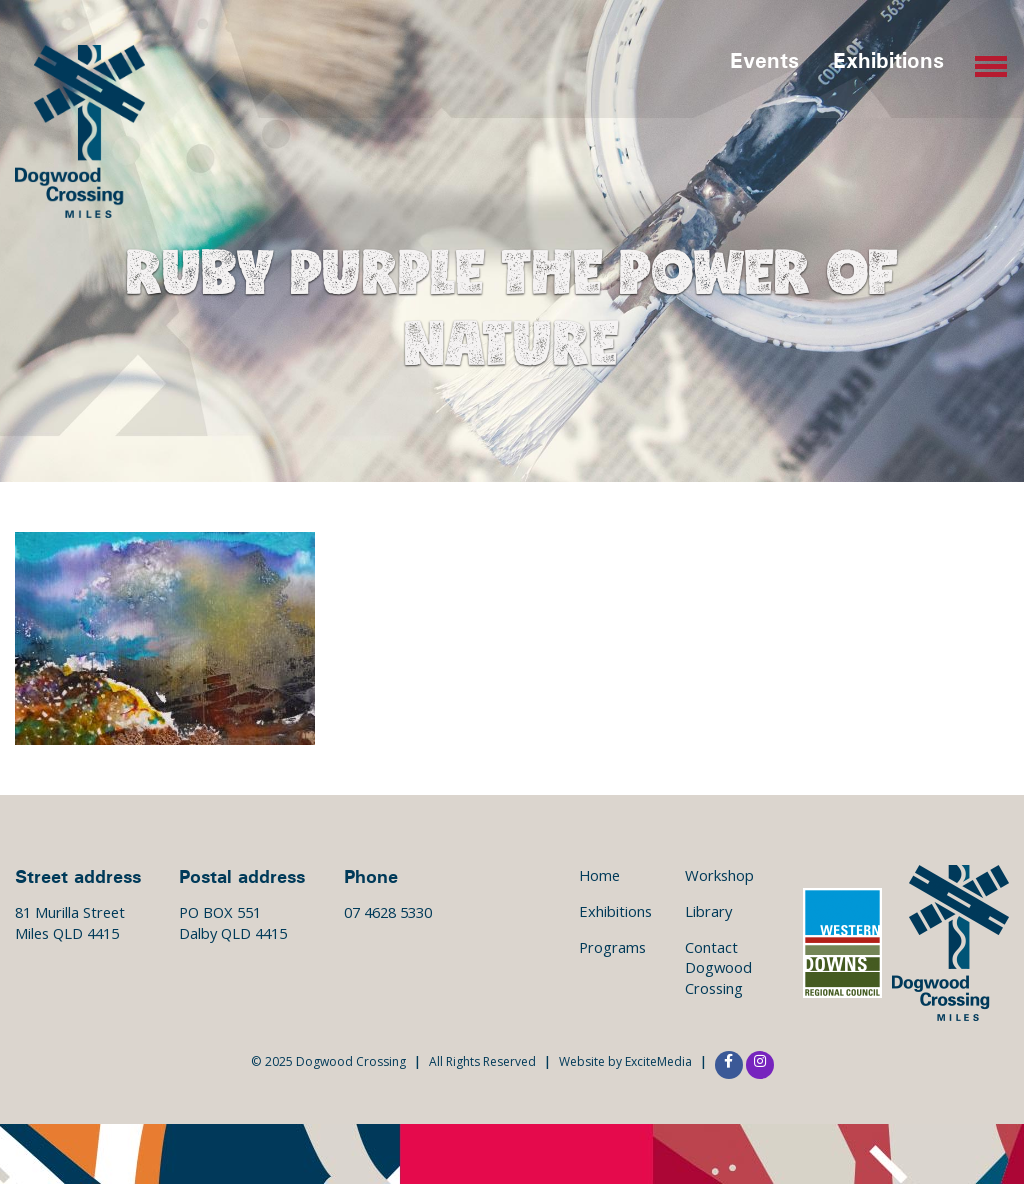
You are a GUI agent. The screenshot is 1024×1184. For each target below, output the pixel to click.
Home (599, 875)
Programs (612, 947)
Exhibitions (888, 59)
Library (708, 911)
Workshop (719, 875)
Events (764, 59)
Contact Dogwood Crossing (718, 967)
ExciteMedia (658, 1061)
